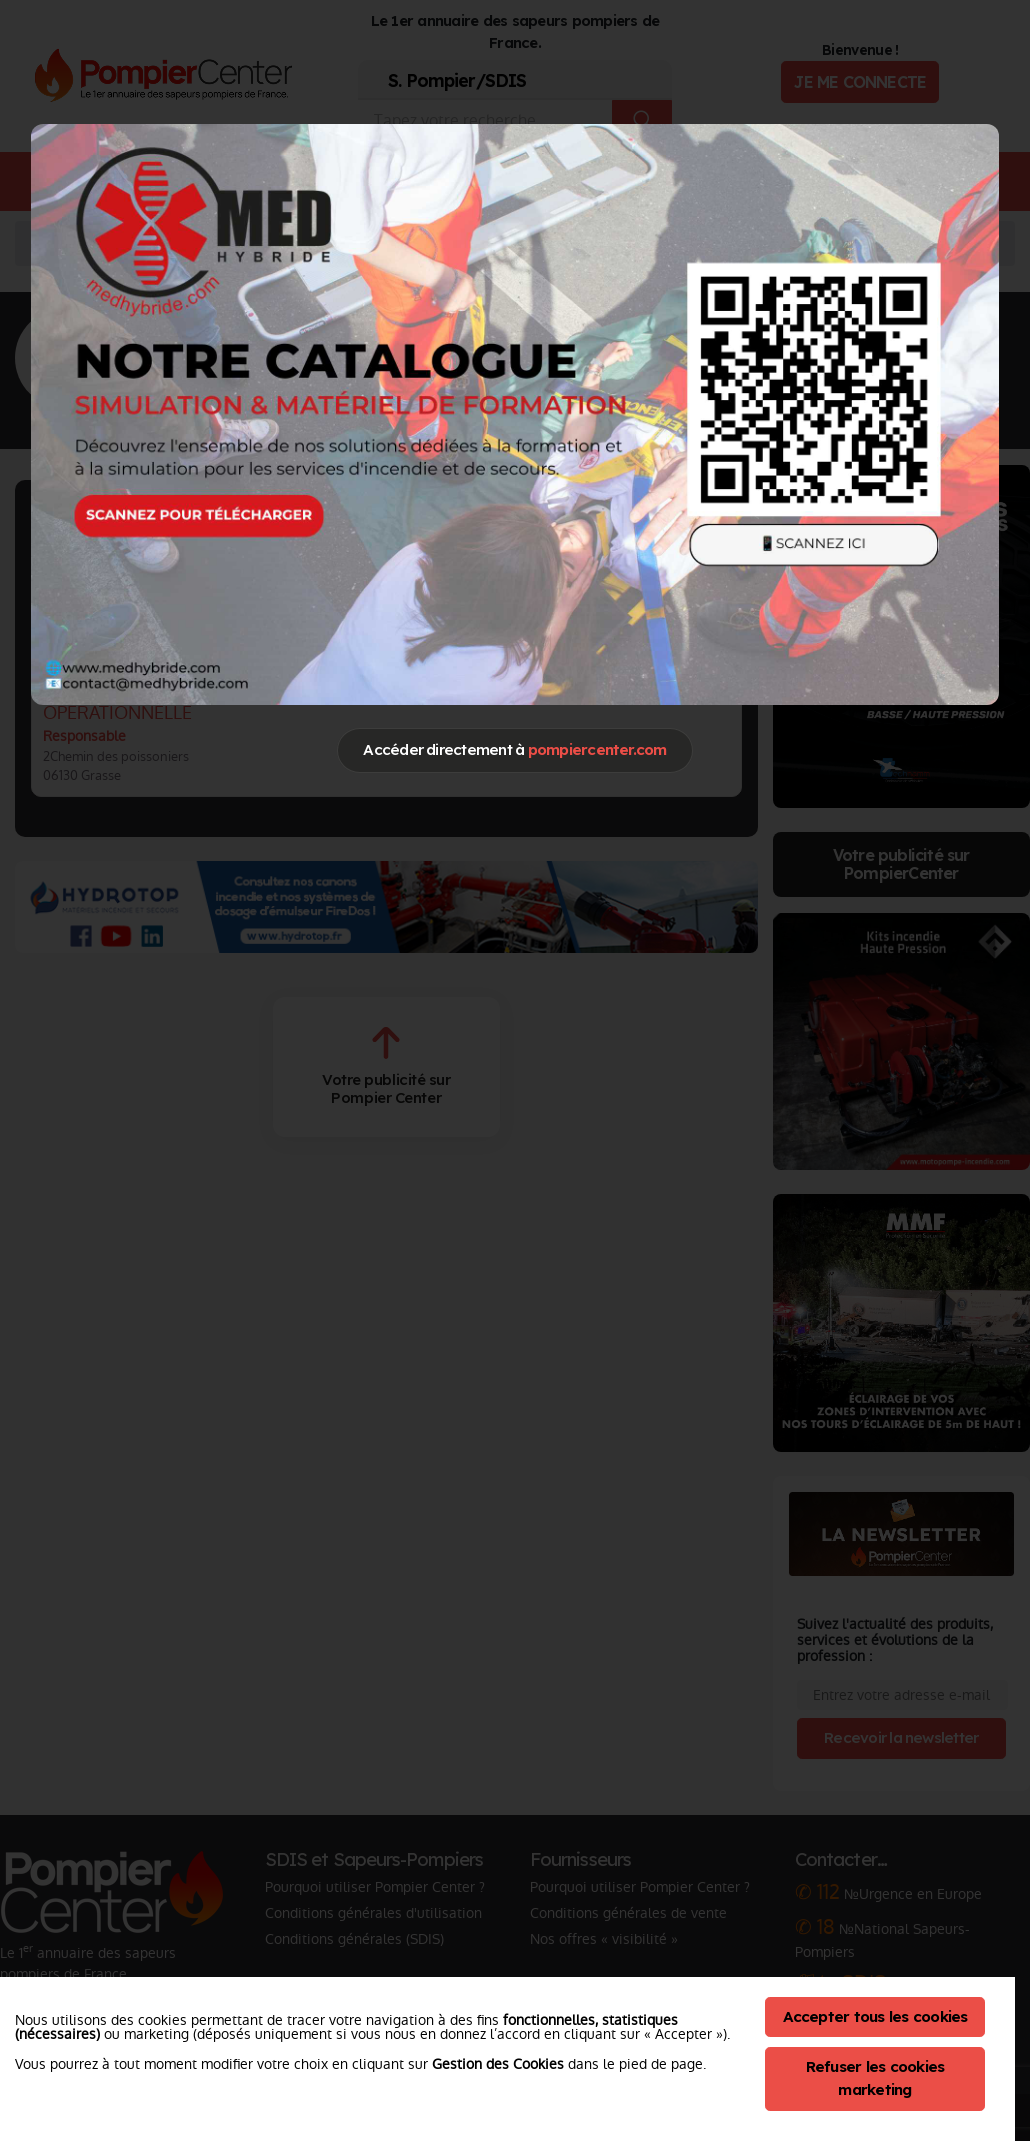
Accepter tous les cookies (875, 2016)
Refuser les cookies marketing (875, 2078)
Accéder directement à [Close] (514, 749)
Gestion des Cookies (498, 2064)
